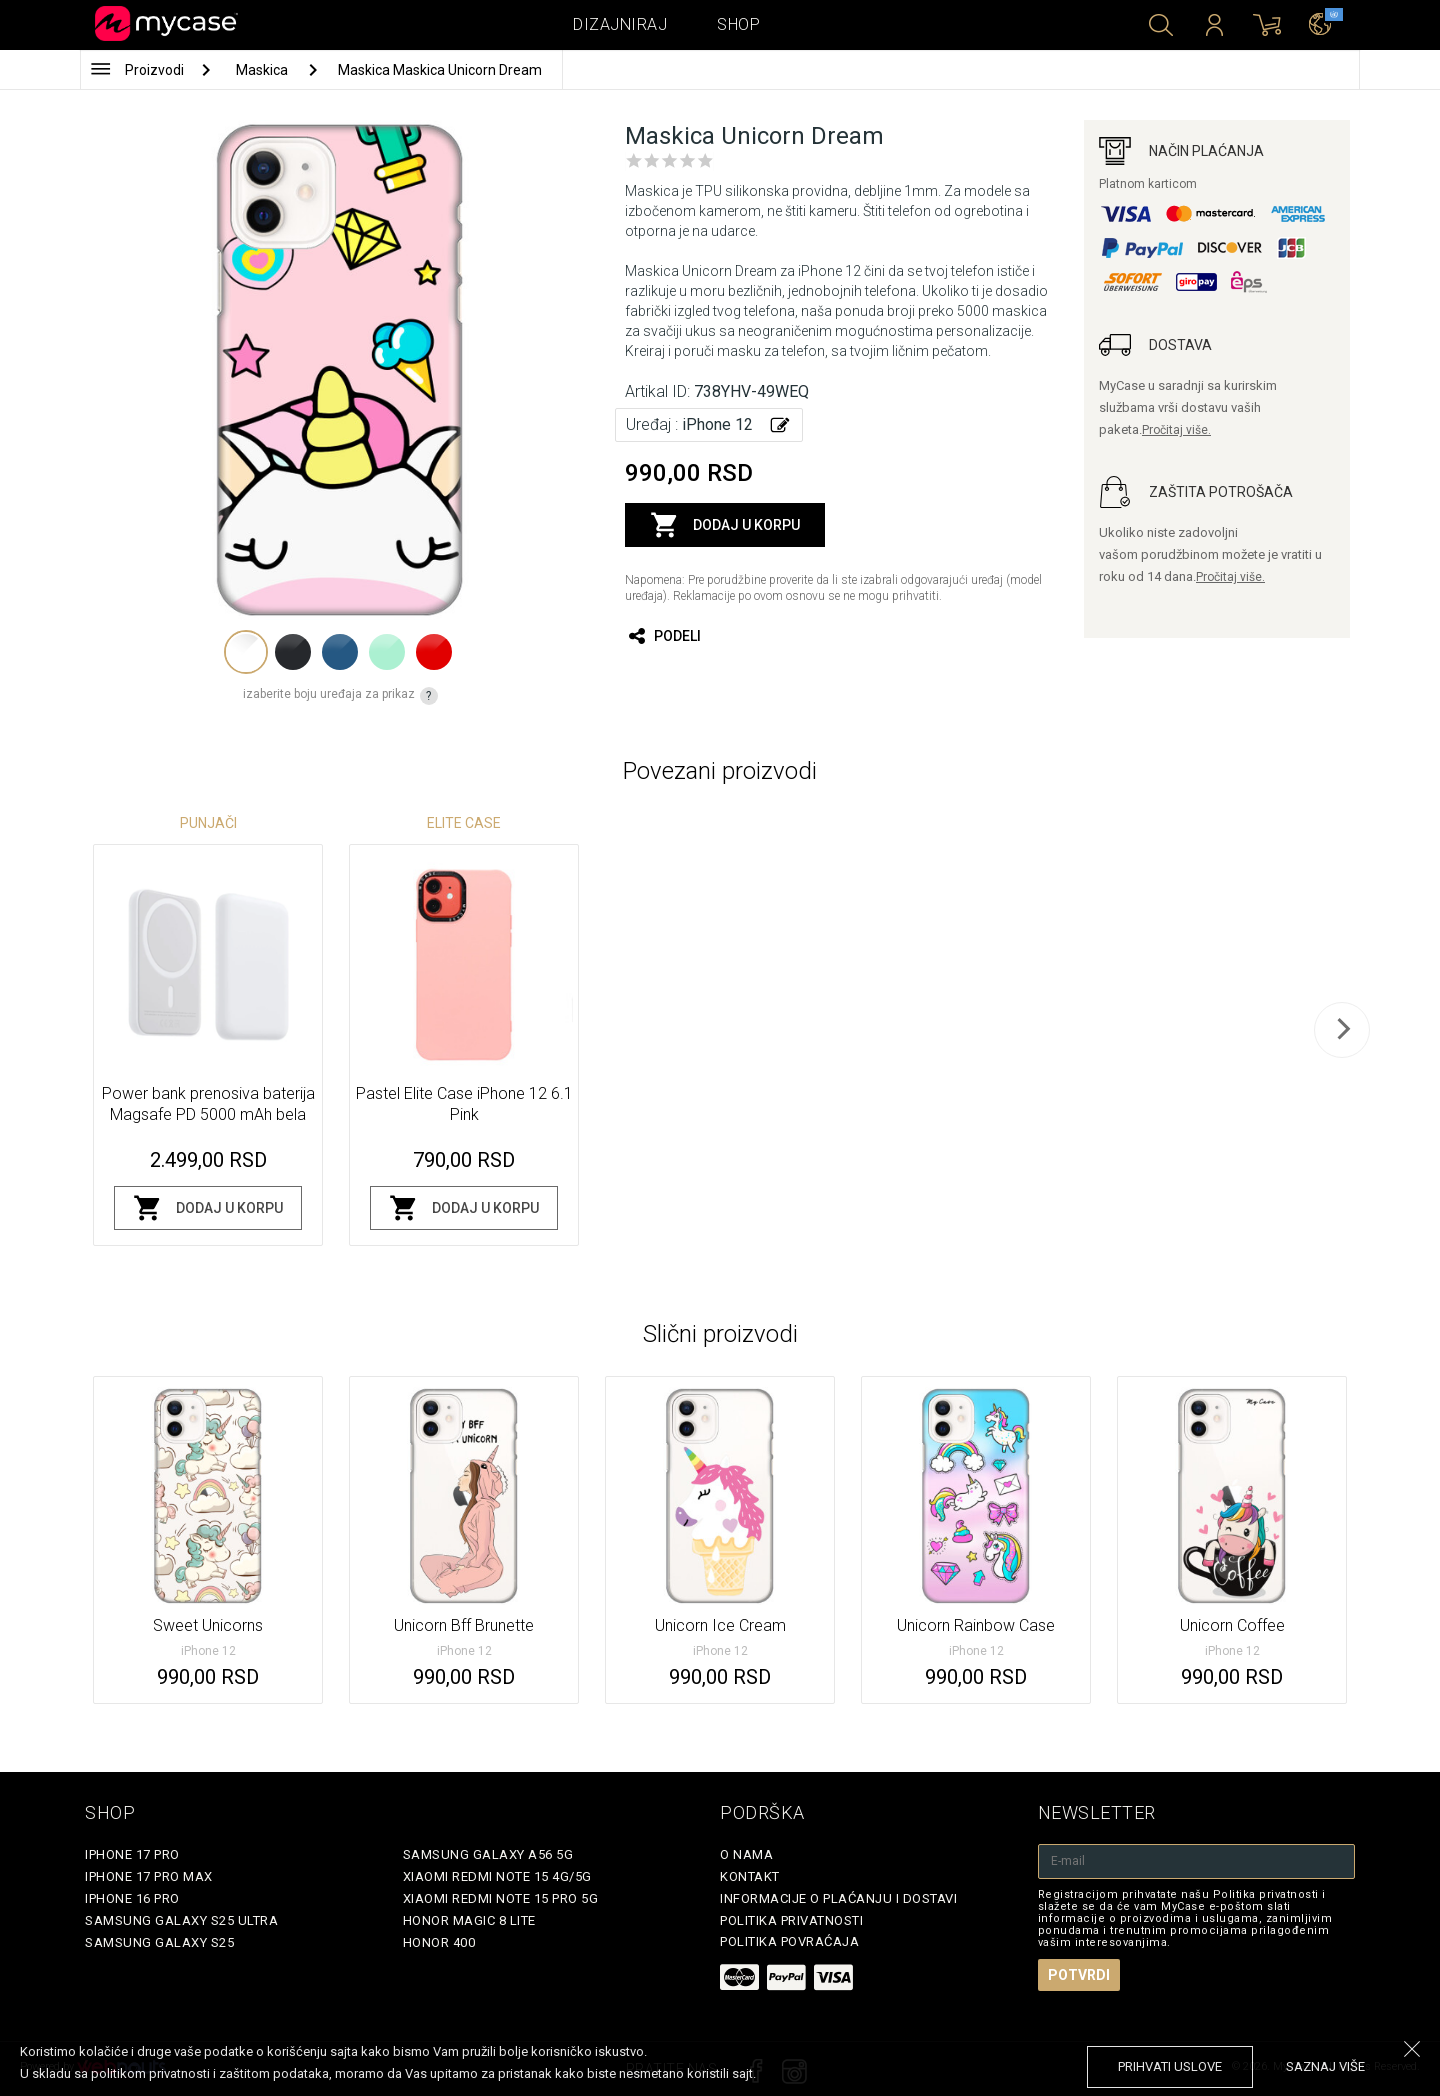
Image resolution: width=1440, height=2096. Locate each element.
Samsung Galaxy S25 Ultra (181, 1920)
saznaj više (1325, 2066)
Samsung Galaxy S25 (159, 1942)
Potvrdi (1079, 1975)
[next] (1342, 1030)
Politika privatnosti (791, 1920)
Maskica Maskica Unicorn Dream (440, 70)
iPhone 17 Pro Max (149, 1876)
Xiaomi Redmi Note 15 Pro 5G (501, 1898)
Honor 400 (439, 1942)
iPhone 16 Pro (132, 1898)
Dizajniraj (620, 24)
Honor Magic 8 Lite (469, 1920)
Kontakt (750, 1876)
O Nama (746, 1854)
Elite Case (464, 823)
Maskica (263, 70)
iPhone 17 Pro (132, 1854)
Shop (738, 24)
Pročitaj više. (1176, 430)
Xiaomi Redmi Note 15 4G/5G (497, 1876)
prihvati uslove (1170, 2066)
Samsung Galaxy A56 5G (488, 1854)
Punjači (208, 823)
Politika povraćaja (789, 1941)
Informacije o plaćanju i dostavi (838, 1898)
